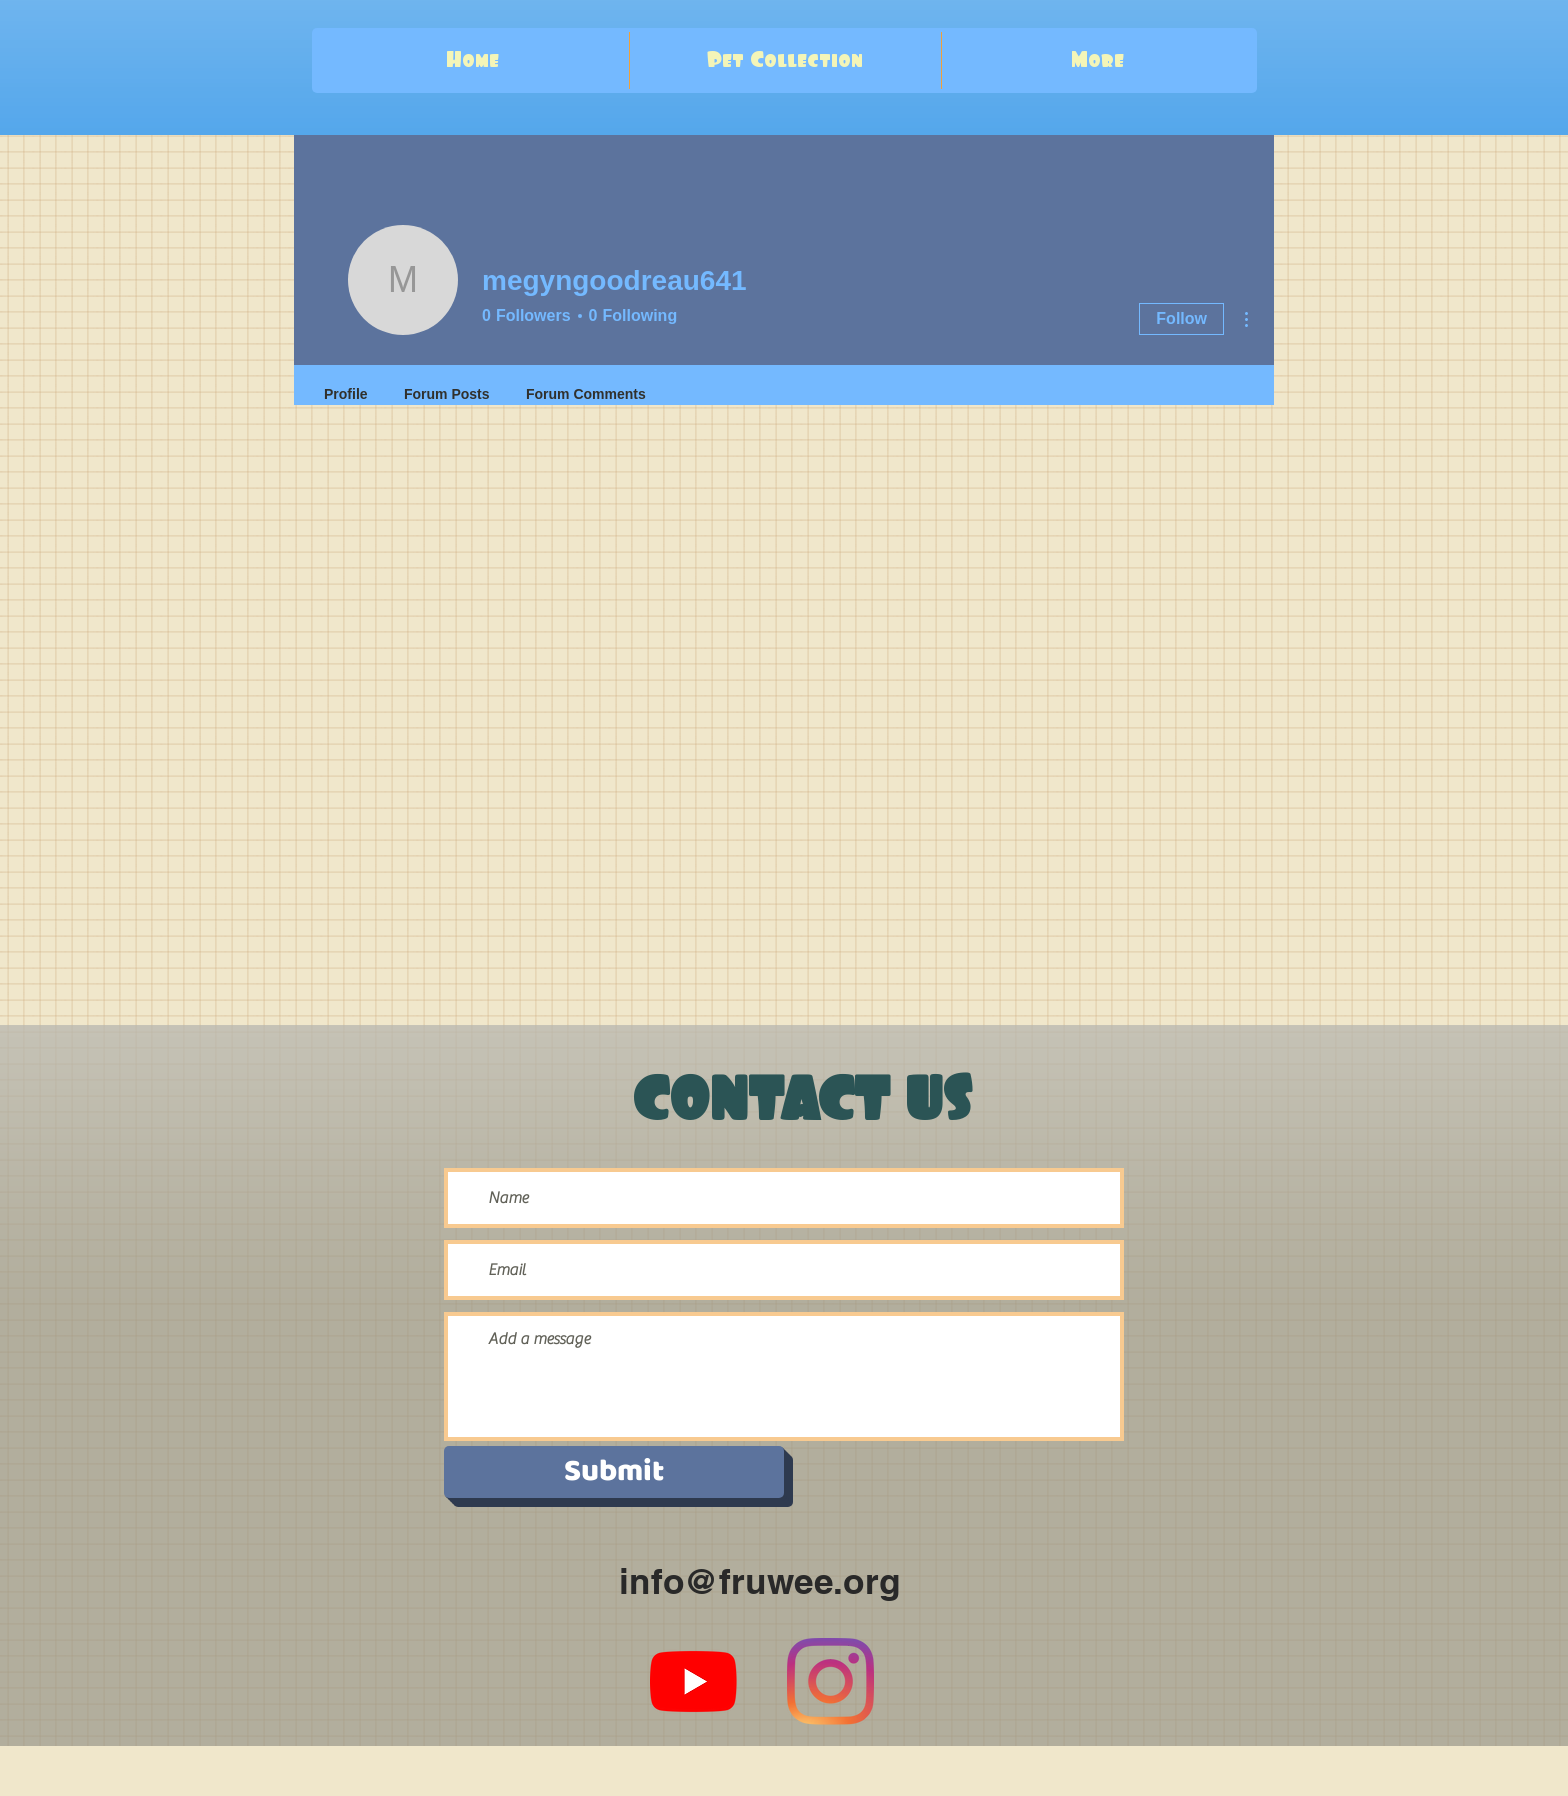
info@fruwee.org (759, 1581)
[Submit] (614, 1472)
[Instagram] (830, 1681)
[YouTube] (693, 1681)
